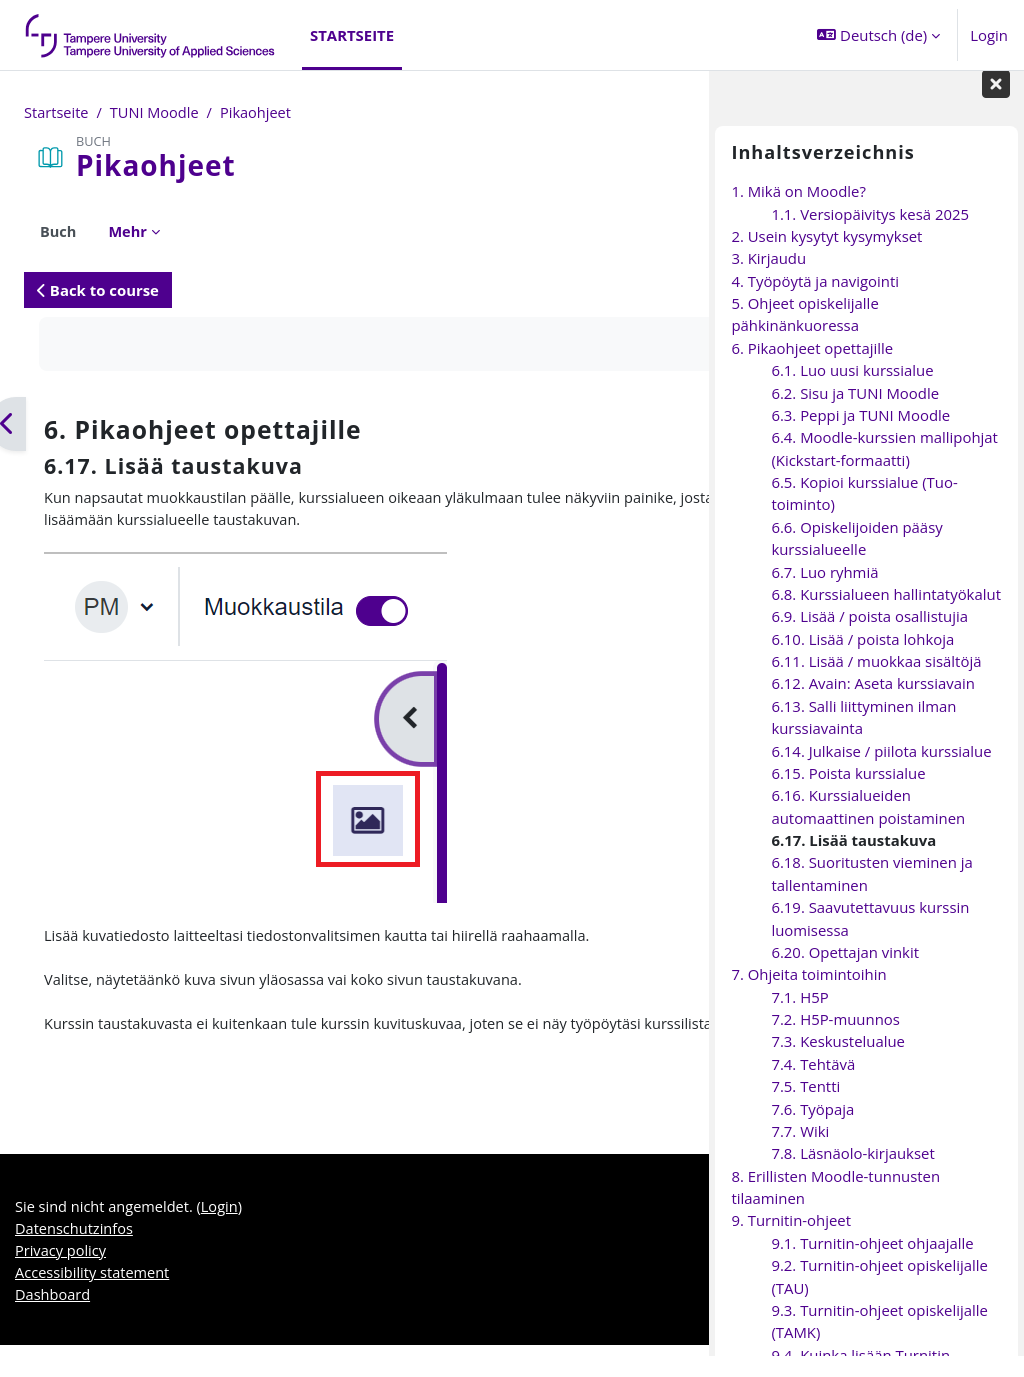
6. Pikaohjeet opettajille (812, 368)
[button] (878, 35)
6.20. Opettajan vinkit (845, 973)
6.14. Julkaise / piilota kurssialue (881, 771)
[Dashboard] (151, 35)
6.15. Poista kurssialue (848, 794)
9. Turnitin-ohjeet (791, 1241)
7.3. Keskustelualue (838, 1062)
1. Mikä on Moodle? (798, 212)
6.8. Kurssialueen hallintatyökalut (886, 615)
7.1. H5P (799, 1017)
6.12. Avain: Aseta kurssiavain (872, 704)
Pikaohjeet (260, 113)
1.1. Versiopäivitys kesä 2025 (870, 234)
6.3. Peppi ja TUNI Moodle (860, 436)
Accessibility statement (94, 1303)
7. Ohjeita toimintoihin (808, 995)
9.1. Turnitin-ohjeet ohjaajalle (872, 1263)
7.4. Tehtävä (813, 1084)
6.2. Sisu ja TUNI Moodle (855, 413)
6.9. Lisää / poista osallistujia (869, 637)
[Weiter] (701, 425)
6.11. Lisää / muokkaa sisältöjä (876, 682)
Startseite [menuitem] (352, 35)
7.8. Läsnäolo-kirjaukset (852, 1174)
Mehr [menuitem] (128, 232)
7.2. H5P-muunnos (835, 1040)
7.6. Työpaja (812, 1129)
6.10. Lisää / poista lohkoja (862, 659)
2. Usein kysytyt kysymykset (826, 257)
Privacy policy (61, 1281)
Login (989, 35)
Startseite (57, 113)
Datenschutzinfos (75, 1259)
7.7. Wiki (800, 1152)
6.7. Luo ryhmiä (824, 592)
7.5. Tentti (805, 1107)
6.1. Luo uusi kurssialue (852, 391)
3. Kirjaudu (768, 279)
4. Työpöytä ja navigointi (815, 301)
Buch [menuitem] (58, 232)
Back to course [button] (98, 290)
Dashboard (53, 1326)
